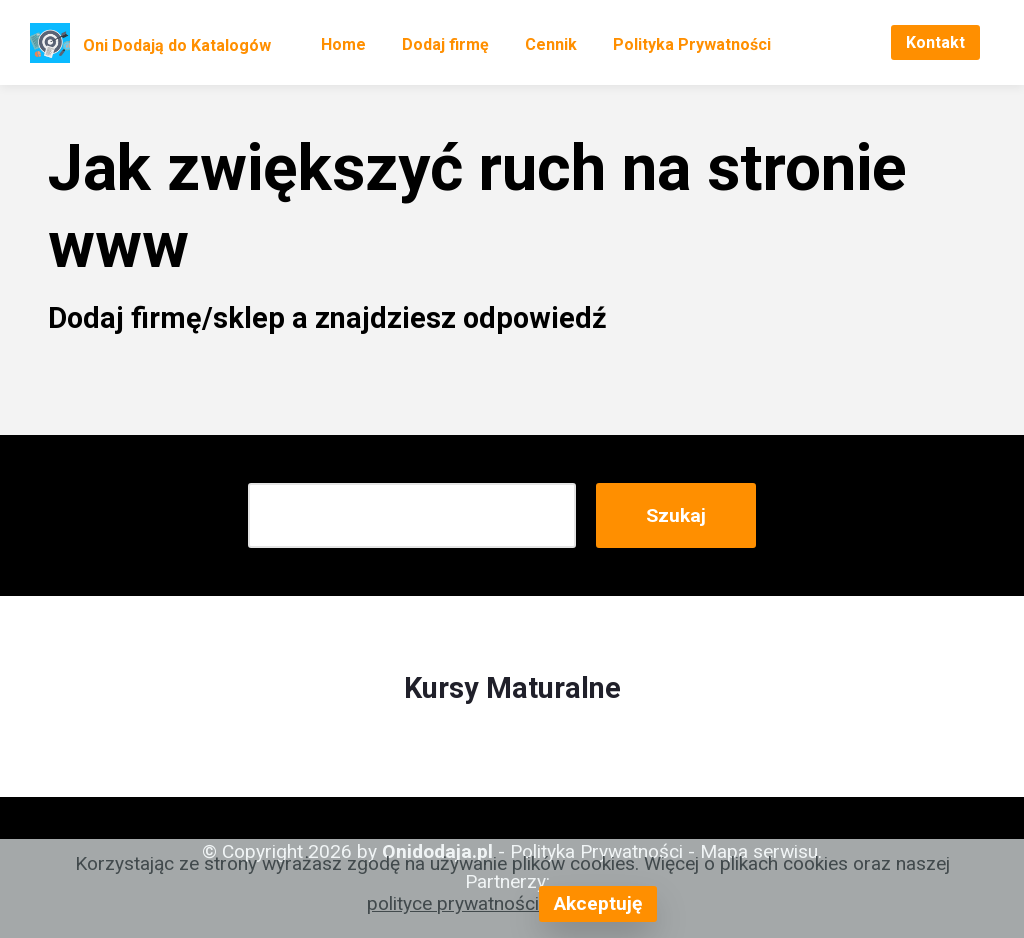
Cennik (551, 44)
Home (343, 44)
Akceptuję (598, 903)
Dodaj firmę (445, 44)
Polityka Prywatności (692, 44)
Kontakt (935, 42)
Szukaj (676, 515)
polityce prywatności (453, 903)
